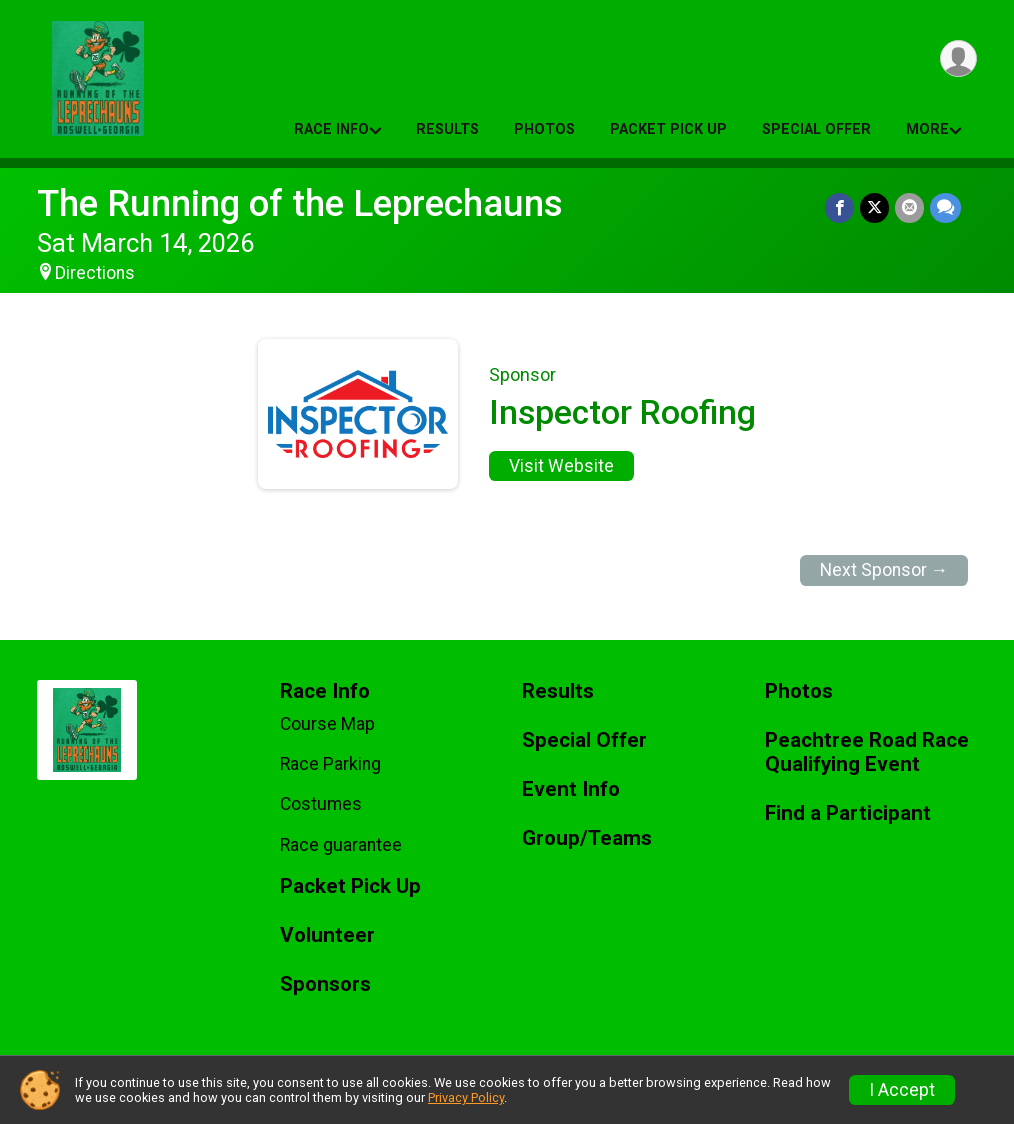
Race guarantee (341, 845)
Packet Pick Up (668, 129)
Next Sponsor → (884, 570)
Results (447, 129)
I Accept (902, 1090)
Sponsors (325, 984)
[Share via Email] (909, 207)
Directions (95, 273)
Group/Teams (587, 838)
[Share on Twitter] (874, 207)
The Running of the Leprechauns (300, 203)
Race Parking (330, 764)
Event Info (571, 789)
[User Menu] (958, 58)
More (927, 129)
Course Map (327, 724)
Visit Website (561, 466)
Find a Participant (848, 813)
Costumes (321, 804)
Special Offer (816, 129)
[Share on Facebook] (839, 207)
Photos (544, 129)
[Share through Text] (945, 207)
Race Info (331, 129)
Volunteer (327, 935)
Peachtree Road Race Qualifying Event (867, 752)
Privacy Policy (466, 1097)
